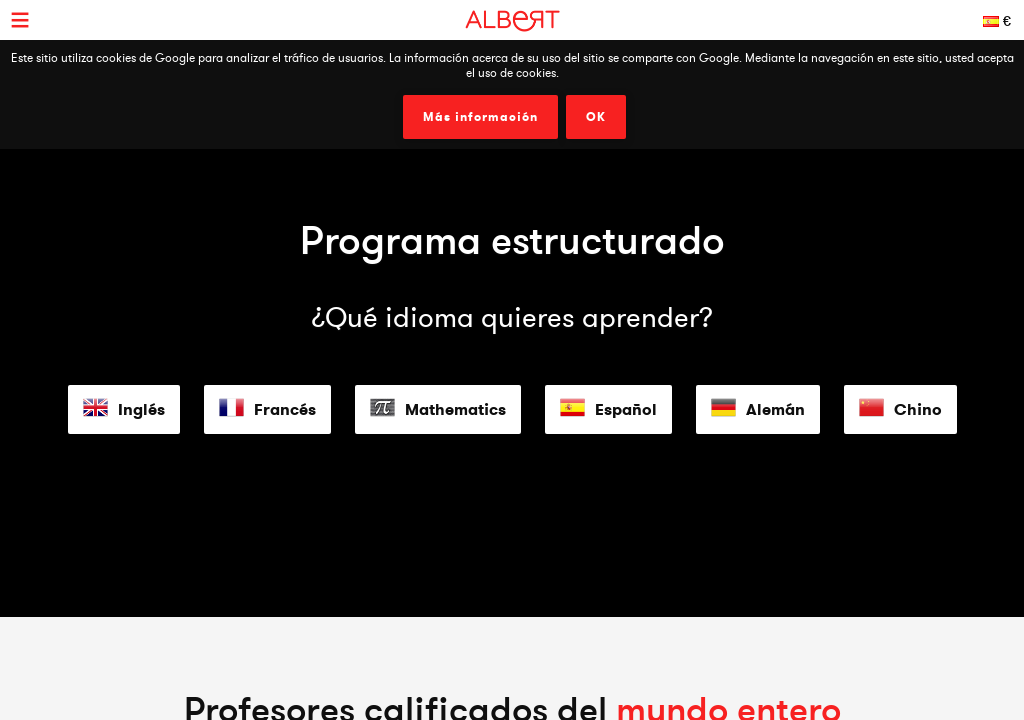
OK (596, 117)
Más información (480, 117)
